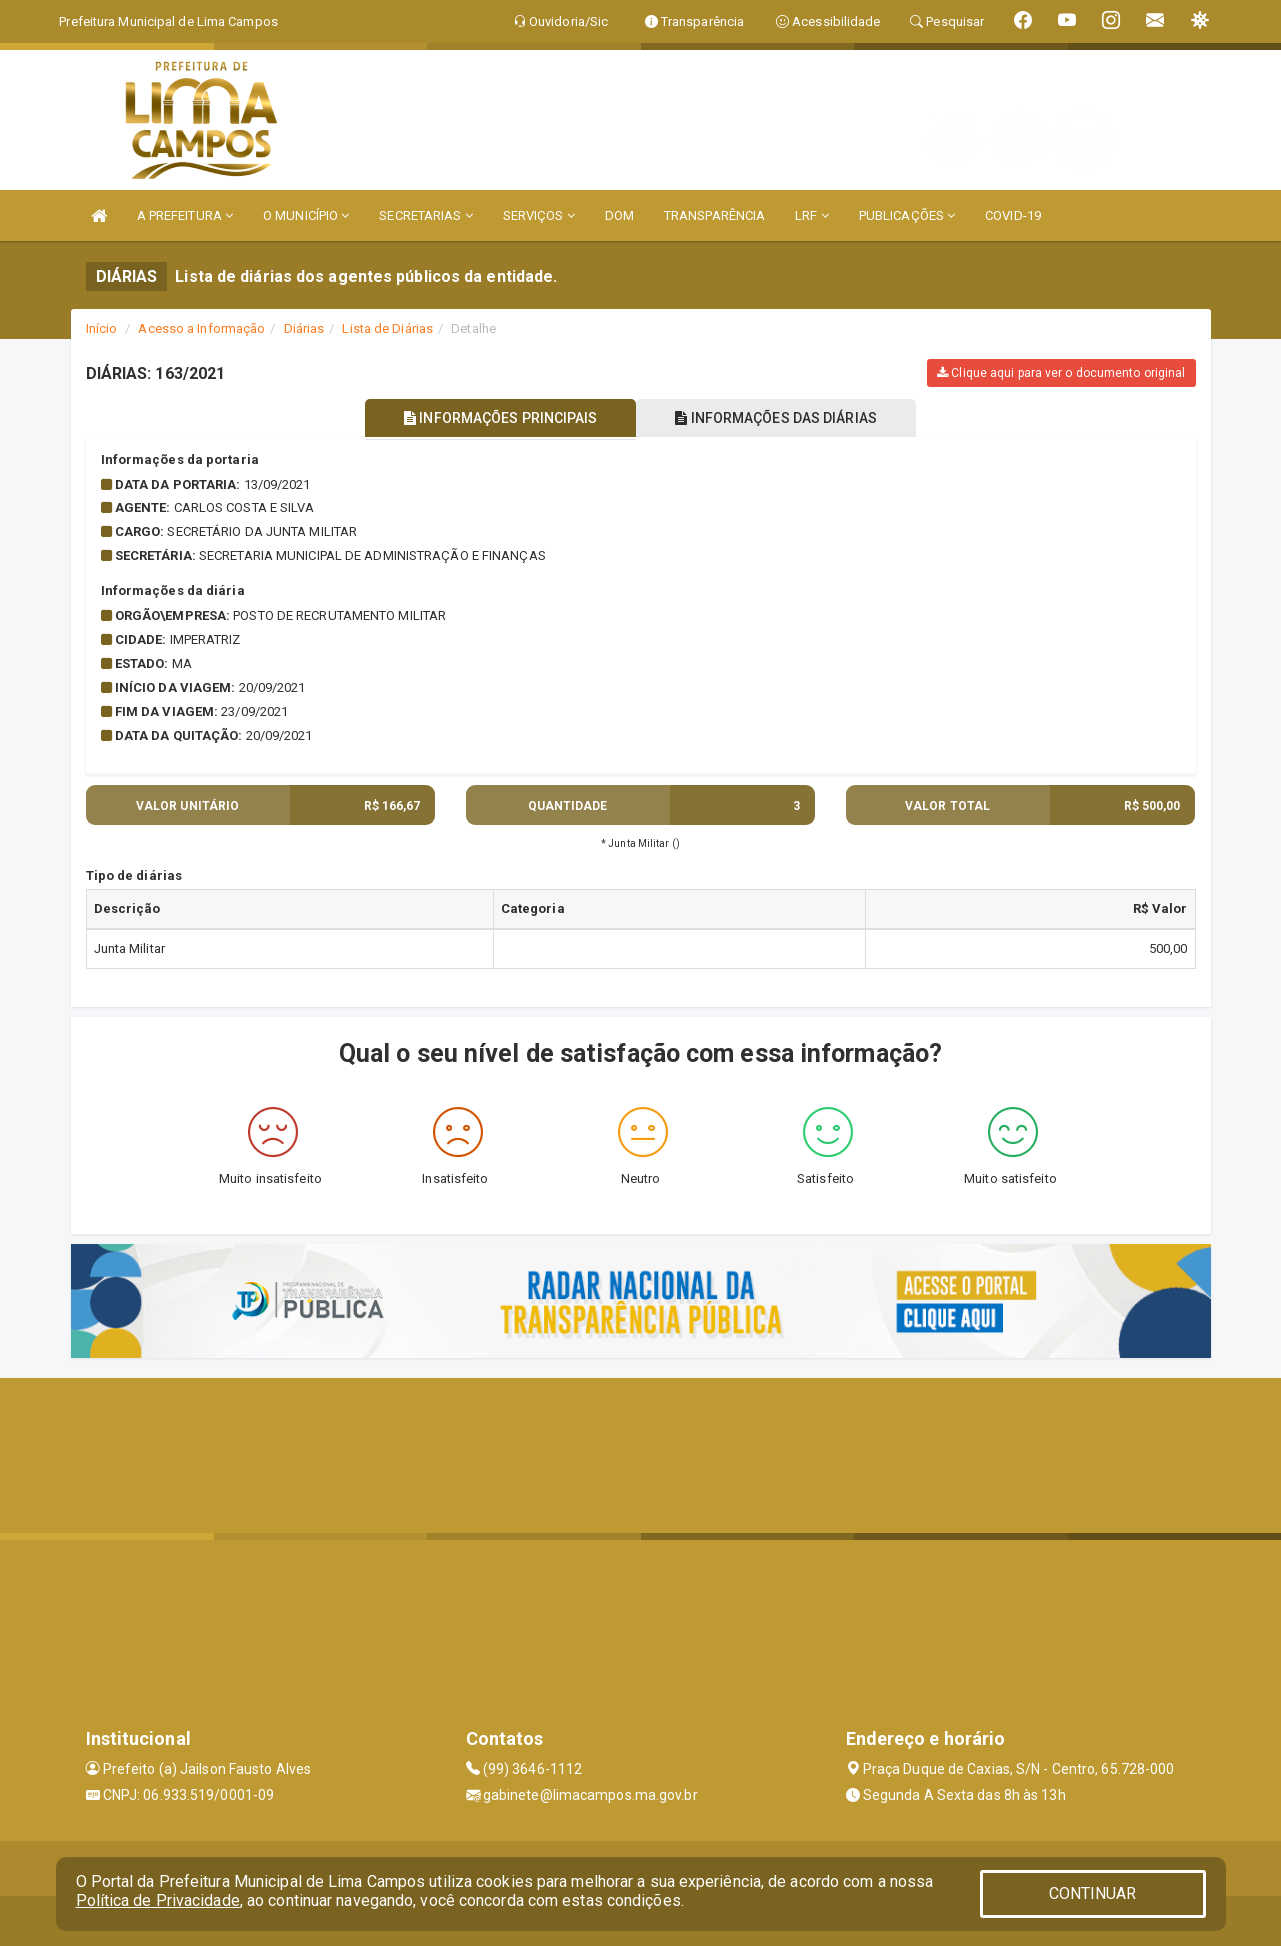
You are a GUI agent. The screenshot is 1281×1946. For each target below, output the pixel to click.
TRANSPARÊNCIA (714, 215)
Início (102, 328)
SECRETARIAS (425, 215)
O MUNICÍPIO (306, 215)
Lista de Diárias (387, 328)
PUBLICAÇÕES (907, 215)
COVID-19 (1013, 215)
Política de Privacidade (158, 1900)
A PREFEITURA (185, 215)
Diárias (304, 328)
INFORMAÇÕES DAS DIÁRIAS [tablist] (779, 418)
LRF (812, 215)
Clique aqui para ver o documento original (1061, 373)
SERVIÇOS (539, 215)
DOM (619, 215)
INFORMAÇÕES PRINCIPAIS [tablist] (497, 418)
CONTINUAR (1093, 1893)
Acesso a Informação (201, 328)
